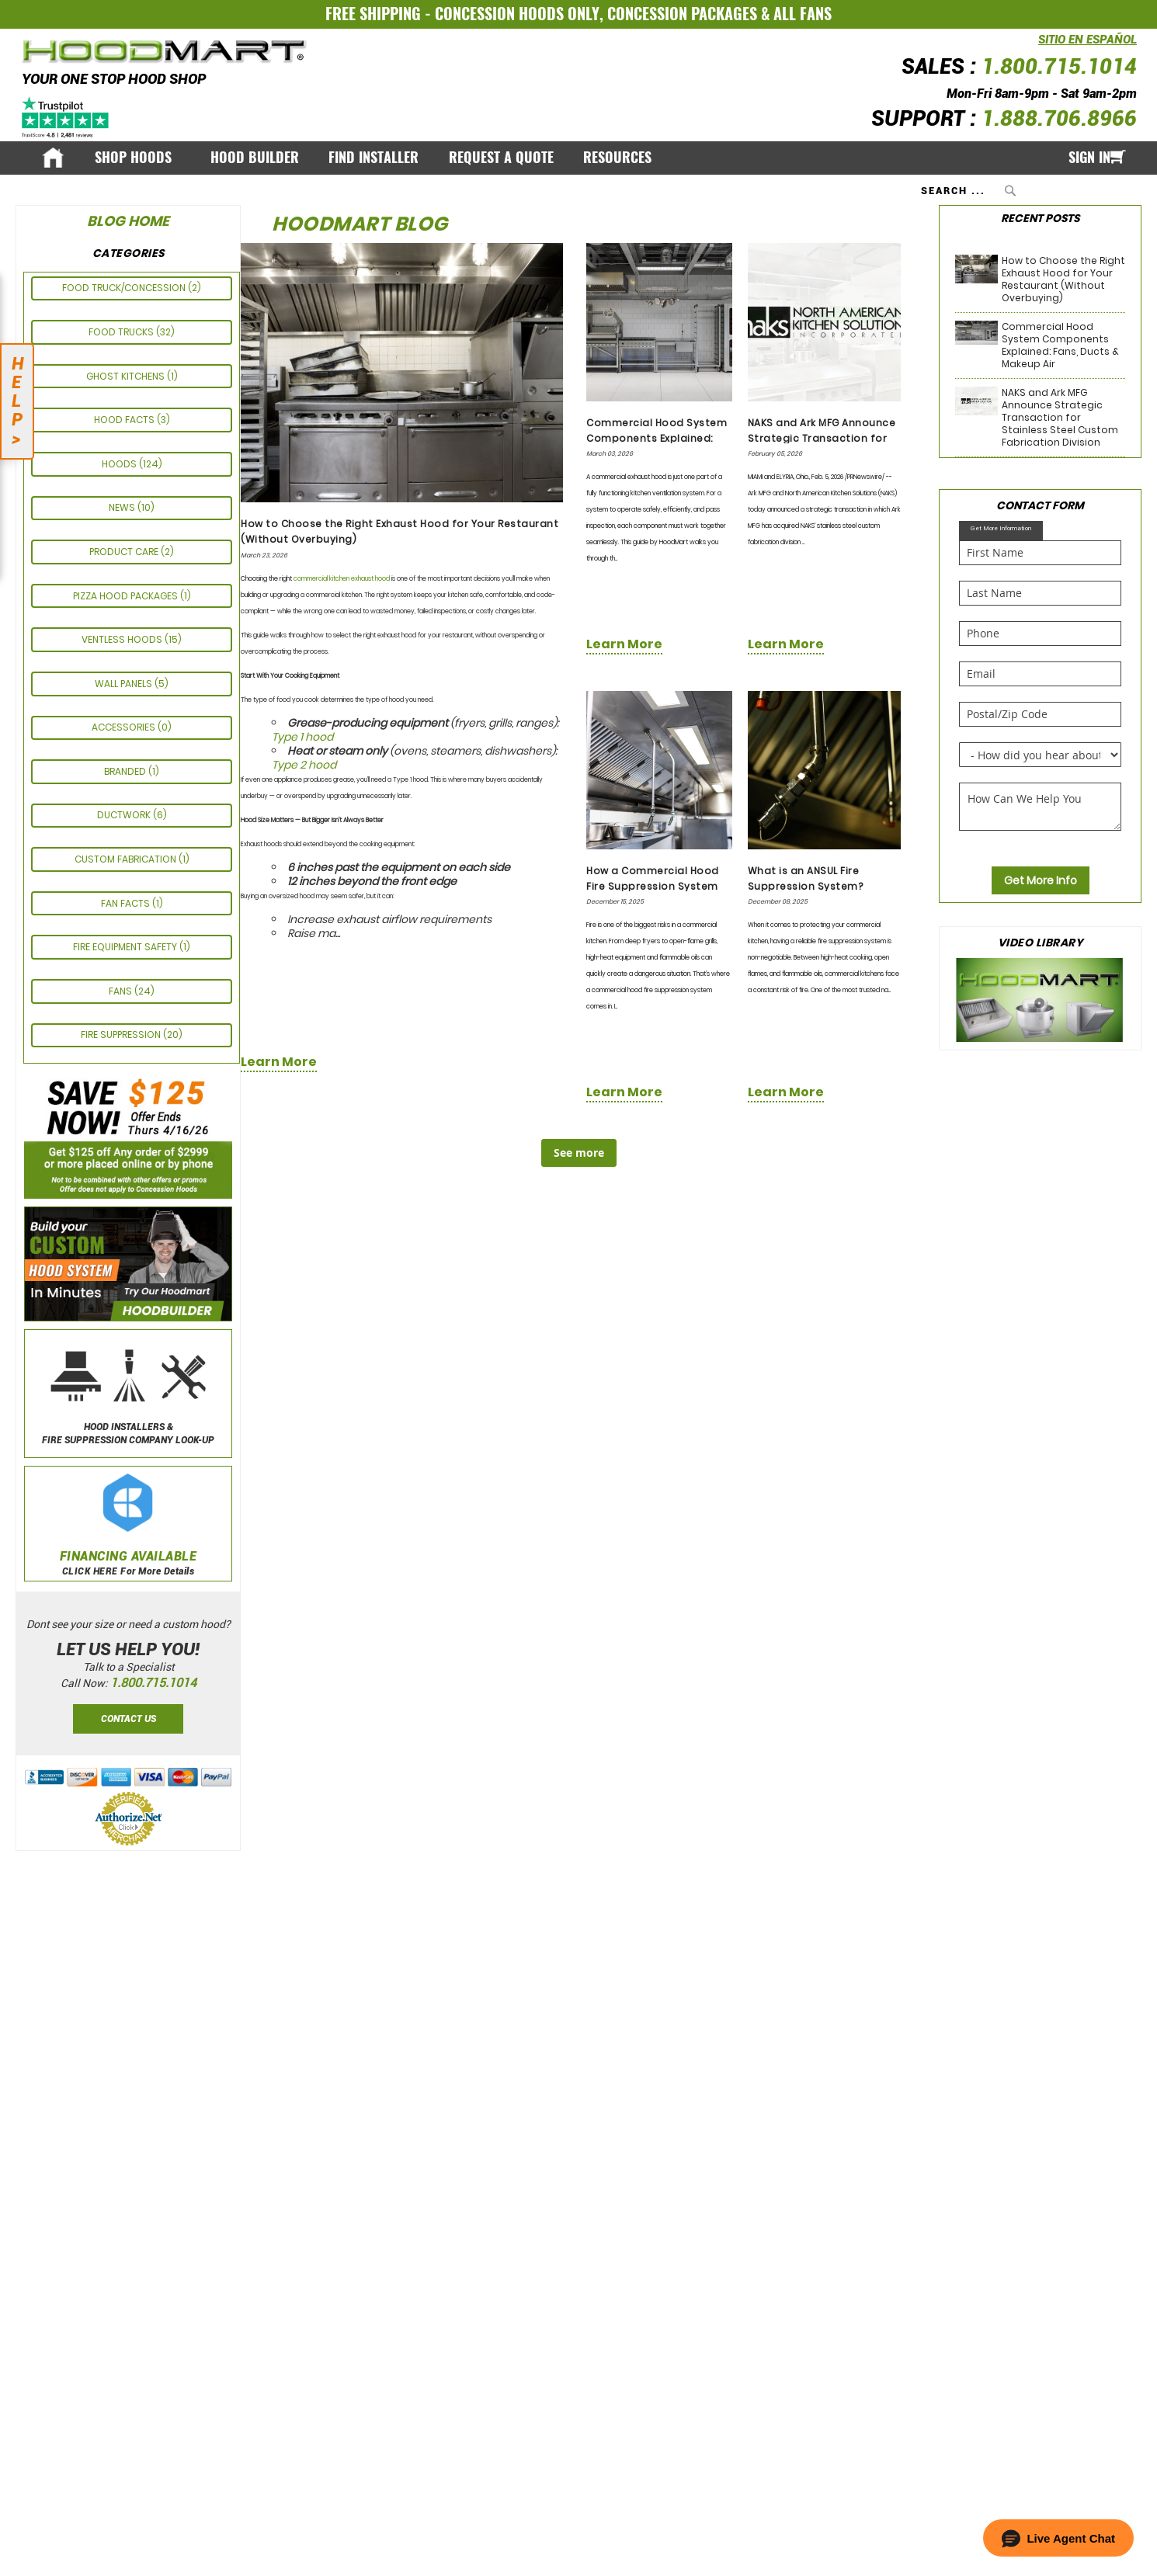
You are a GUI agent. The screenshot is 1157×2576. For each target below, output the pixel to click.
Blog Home (128, 221)
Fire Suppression (122, 1034)
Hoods (120, 463)
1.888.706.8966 (1059, 118)
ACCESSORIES (125, 727)
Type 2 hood (304, 764)
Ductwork (125, 814)
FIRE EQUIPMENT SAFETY (126, 946)
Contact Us (128, 1718)
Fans (121, 991)
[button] (1058, 2538)
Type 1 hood (302, 737)
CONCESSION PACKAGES (682, 13)
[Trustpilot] (66, 116)
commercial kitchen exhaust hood (342, 579)
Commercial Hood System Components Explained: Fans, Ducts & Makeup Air (656, 438)
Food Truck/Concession (125, 287)
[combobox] (970, 190)
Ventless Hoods (123, 639)
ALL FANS (802, 13)
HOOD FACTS (125, 419)
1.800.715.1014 (1059, 66)
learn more (279, 1062)
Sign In (1089, 157)
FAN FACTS (126, 903)
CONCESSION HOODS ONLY (517, 13)
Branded (126, 771)
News (123, 507)
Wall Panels (125, 683)
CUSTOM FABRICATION (127, 859)
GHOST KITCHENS (126, 376)
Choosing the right (267, 579)
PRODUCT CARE (125, 551)
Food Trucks (122, 331)
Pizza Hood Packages (126, 595)
